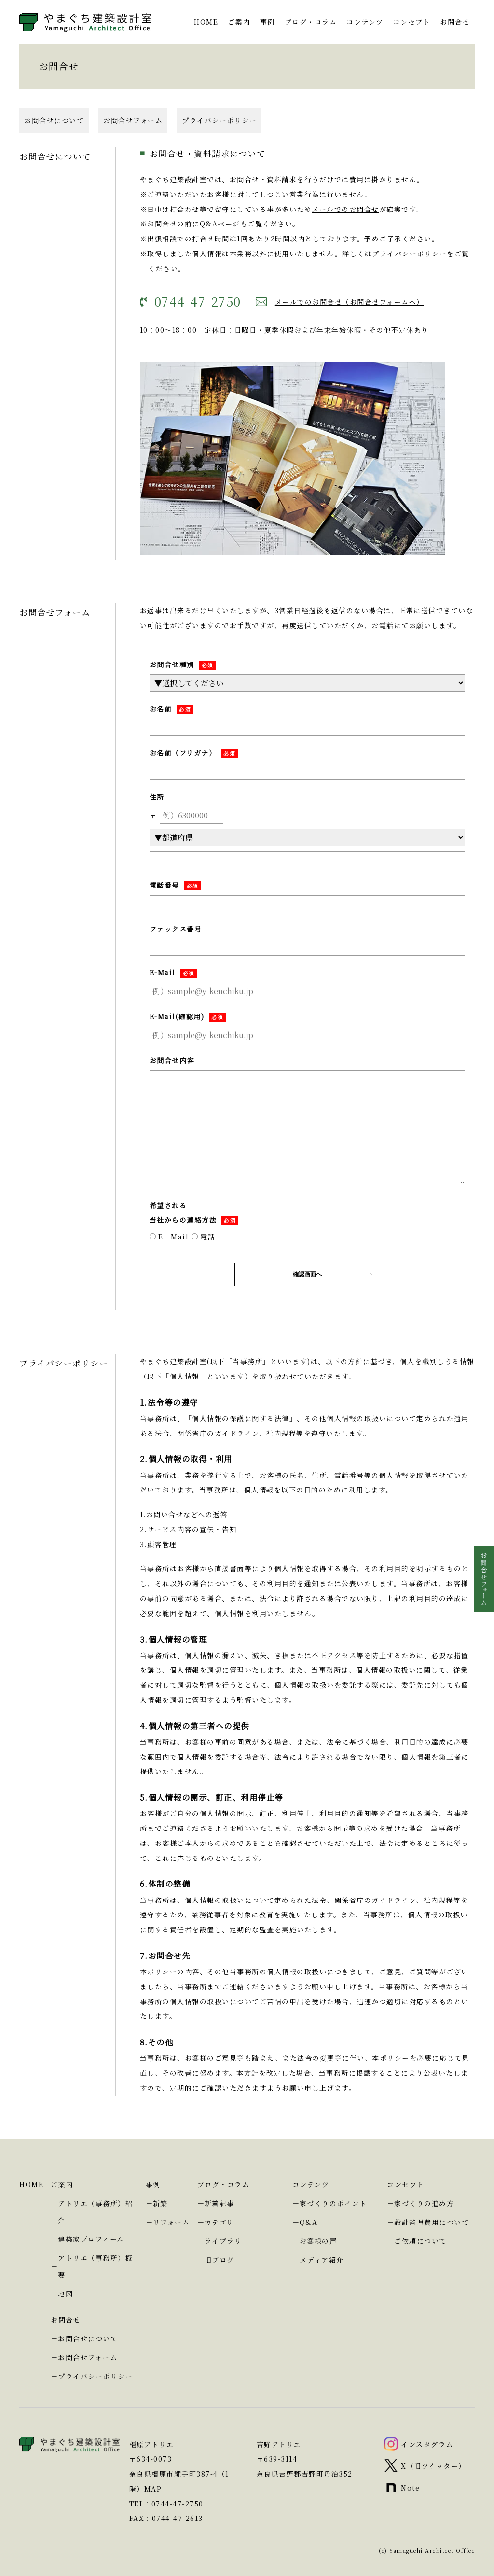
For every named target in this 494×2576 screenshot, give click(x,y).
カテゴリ (219, 2222)
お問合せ (66, 2319)
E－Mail (169, 1212)
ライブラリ (223, 2241)
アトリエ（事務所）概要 (95, 2266)
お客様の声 (318, 2241)
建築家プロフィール (91, 2239)
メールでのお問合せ (345, 185)
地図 (65, 2293)
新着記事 (219, 2203)
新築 (160, 2203)
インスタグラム (427, 2444)
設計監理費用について (431, 2222)
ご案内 (62, 2184)
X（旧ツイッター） (433, 2466)
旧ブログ (219, 2260)
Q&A (309, 2222)
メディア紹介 (322, 2260)
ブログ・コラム (223, 2184)
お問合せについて (54, 96)
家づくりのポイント (333, 2203)
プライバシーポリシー (219, 96)
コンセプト (406, 2184)
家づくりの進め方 (424, 2203)
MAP (153, 2488)
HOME (31, 2184)
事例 (153, 2184)
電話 (204, 1212)
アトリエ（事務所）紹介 (95, 2211)
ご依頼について (420, 2241)
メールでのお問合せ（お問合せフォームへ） (349, 277)
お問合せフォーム (133, 96)
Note (410, 2487)
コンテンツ (310, 2184)
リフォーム (171, 2222)
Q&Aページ (220, 199)
